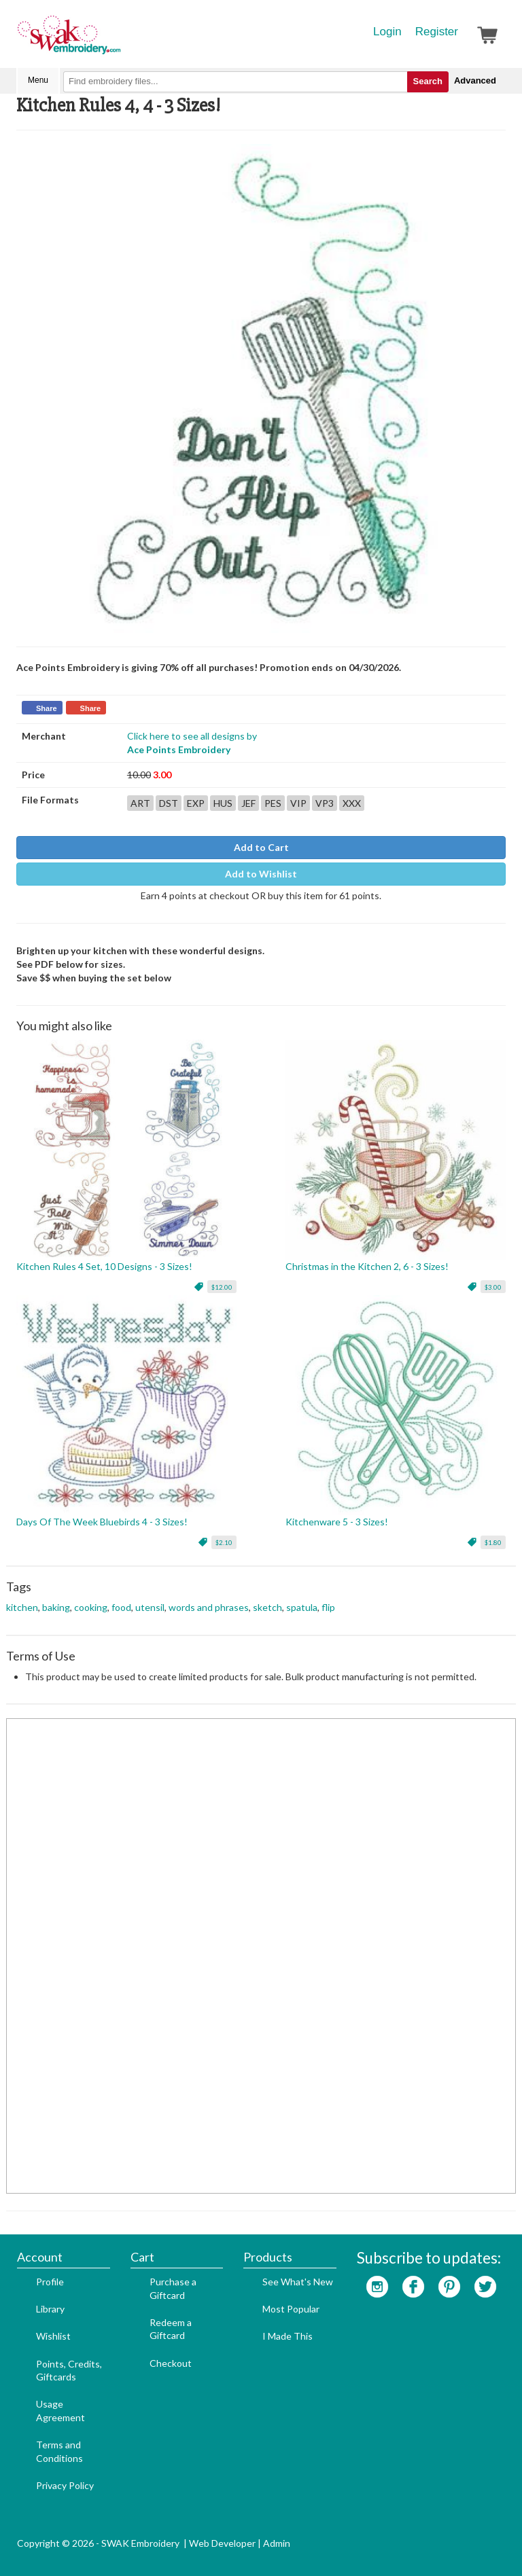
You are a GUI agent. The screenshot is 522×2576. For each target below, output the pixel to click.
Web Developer (222, 2543)
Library (50, 2309)
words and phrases (209, 1607)
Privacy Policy (65, 2485)
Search (427, 81)
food (121, 1607)
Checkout (171, 2363)
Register (436, 31)
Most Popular (290, 2309)
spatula (301, 1607)
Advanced (475, 80)
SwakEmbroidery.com (118, 41)
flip (328, 1607)
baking (56, 1607)
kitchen (22, 1607)
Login (387, 31)
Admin (276, 2543)
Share (46, 708)
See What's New (297, 2281)
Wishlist (53, 2336)
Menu (38, 80)
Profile (50, 2281)
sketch (267, 1607)
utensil (149, 1607)
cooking (90, 1607)
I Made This (287, 2336)
